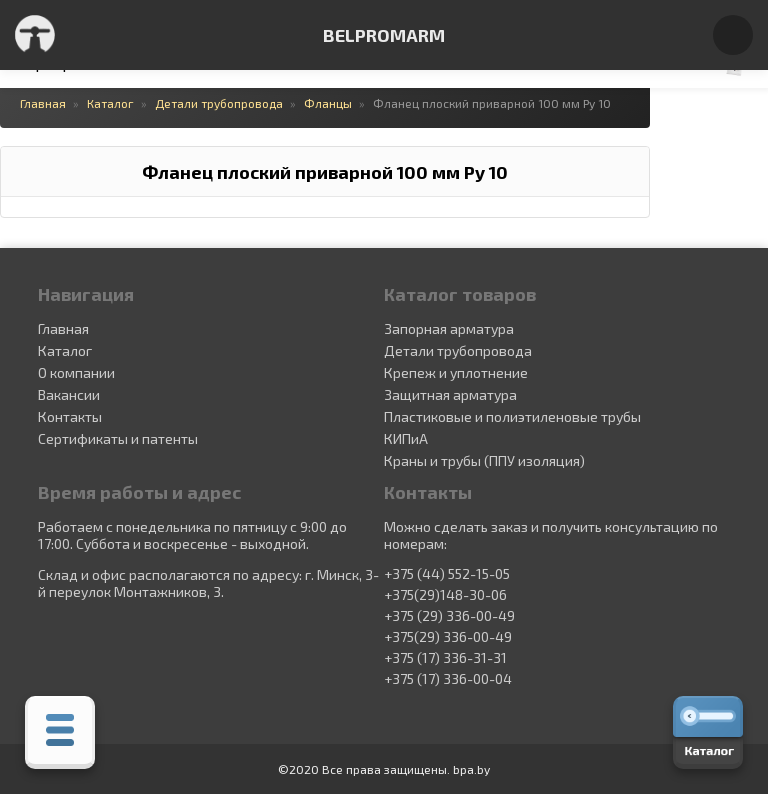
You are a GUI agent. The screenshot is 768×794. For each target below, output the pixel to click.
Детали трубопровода (458, 350)
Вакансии (69, 394)
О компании (76, 372)
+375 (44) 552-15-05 (447, 574)
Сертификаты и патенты (118, 438)
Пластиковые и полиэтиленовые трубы (512, 416)
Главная (63, 328)
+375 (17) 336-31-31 (445, 658)
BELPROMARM (384, 35)
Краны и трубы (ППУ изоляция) (484, 460)
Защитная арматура (450, 394)
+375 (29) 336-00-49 (449, 616)
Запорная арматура (449, 328)
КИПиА (406, 438)
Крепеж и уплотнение (456, 372)
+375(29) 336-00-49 (448, 637)
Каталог (65, 350)
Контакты (70, 416)
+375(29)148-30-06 (445, 595)
